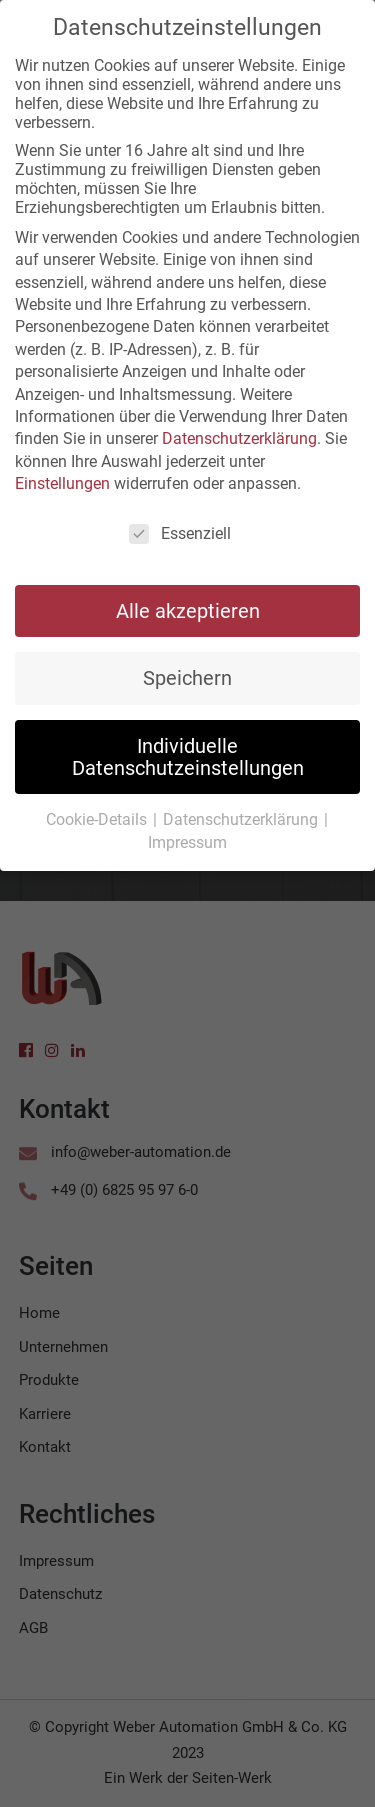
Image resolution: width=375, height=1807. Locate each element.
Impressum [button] (187, 837)
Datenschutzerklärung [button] (242, 814)
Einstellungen (62, 478)
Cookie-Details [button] (98, 814)
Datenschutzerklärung (239, 433)
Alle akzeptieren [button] (188, 606)
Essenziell (180, 528)
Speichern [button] (187, 673)
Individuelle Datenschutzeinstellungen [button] (188, 752)
